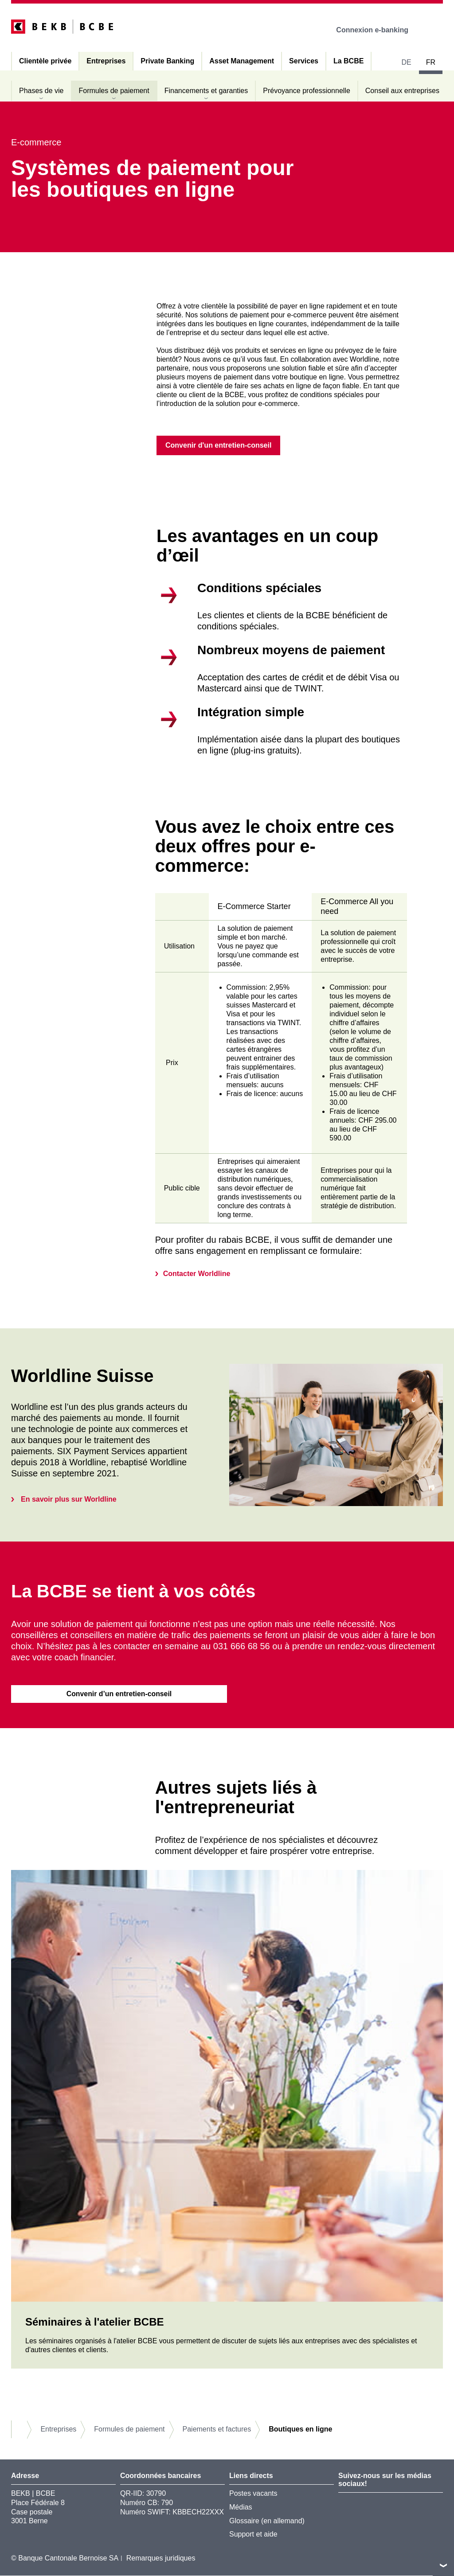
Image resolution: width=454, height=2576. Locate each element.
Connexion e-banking (378, 30)
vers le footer (443, 2565)
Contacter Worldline (197, 1274)
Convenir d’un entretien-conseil (119, 1694)
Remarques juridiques (161, 2559)
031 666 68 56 (241, 1646)
